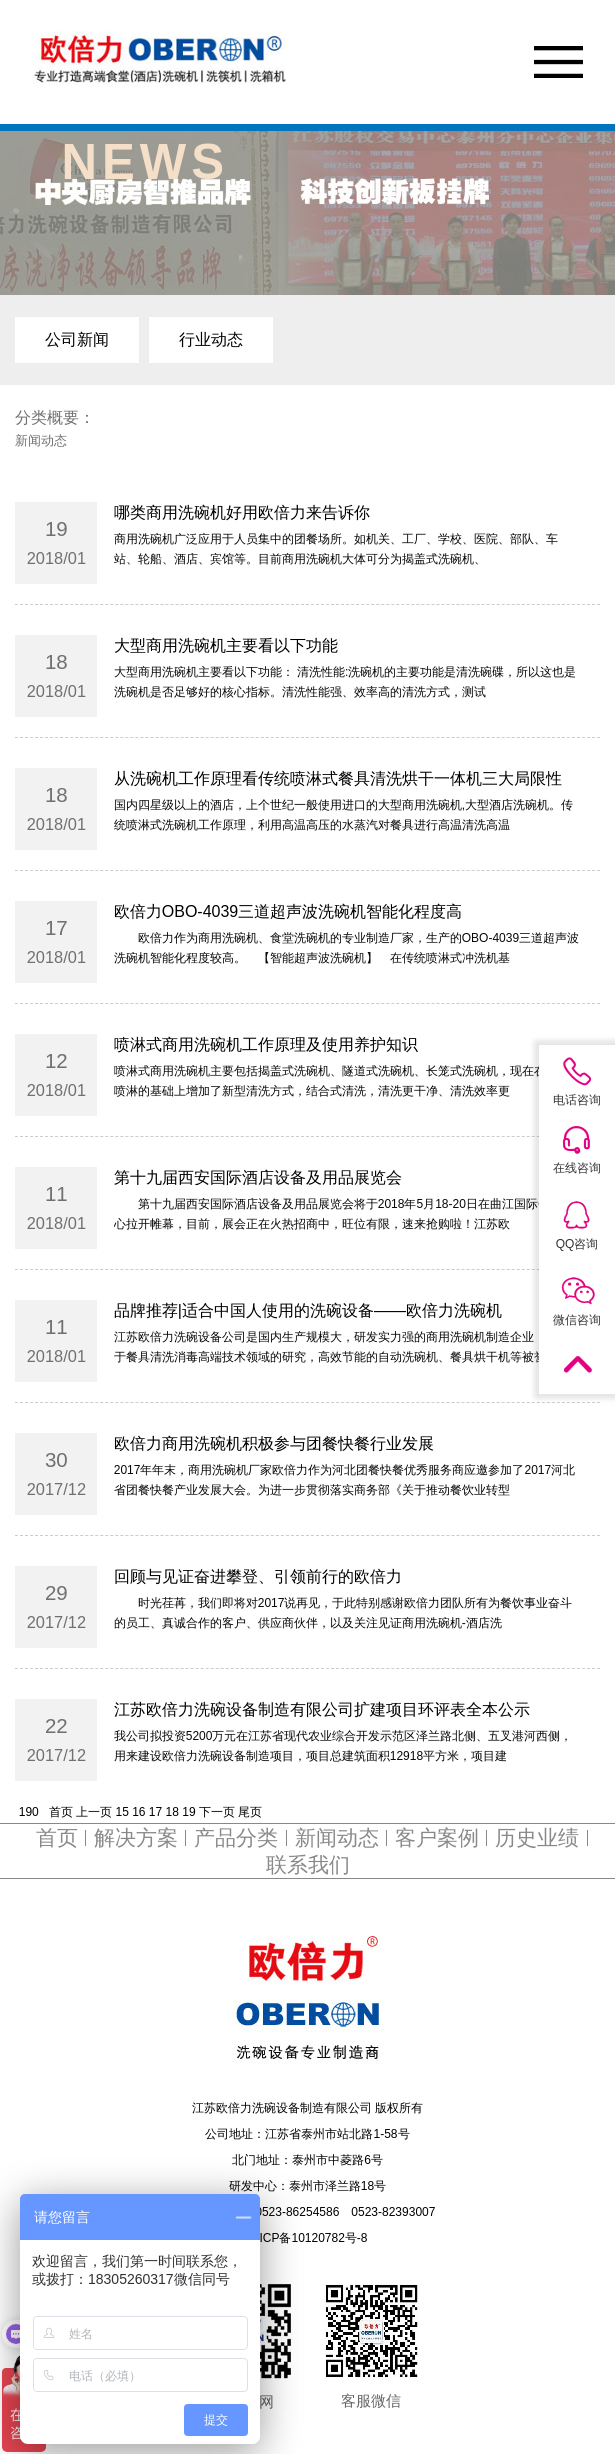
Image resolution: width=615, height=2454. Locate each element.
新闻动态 (337, 1838)
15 (121, 1812)
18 (172, 1812)
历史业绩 (537, 1838)
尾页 (250, 1812)
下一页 (217, 1812)
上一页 (94, 1812)
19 (188, 1812)
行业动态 (211, 339)
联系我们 (308, 1865)
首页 (61, 1812)
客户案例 (437, 1838)
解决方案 (136, 1838)
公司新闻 (77, 339)
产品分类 (236, 1838)
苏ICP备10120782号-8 (307, 2238)
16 (138, 1812)
